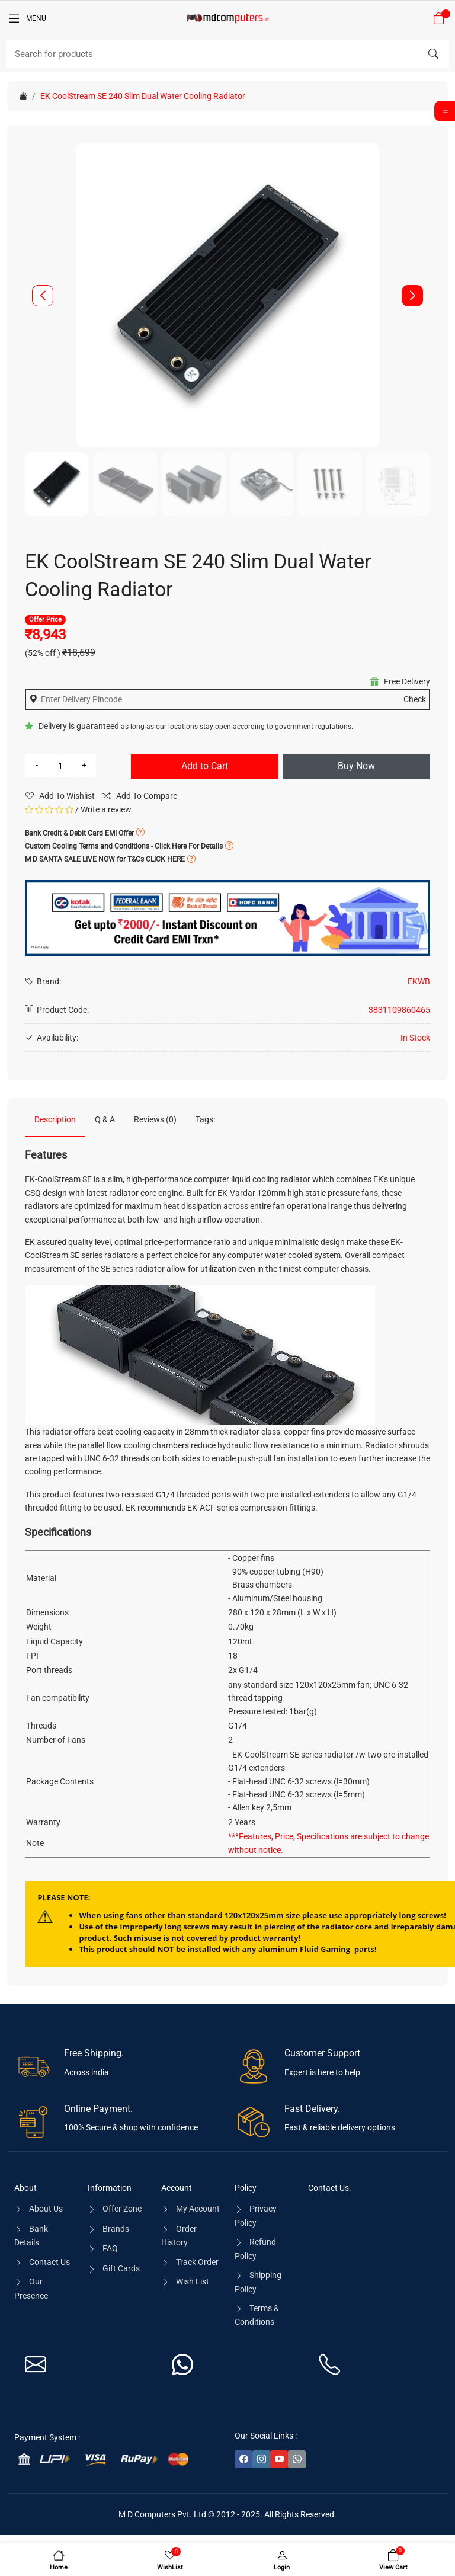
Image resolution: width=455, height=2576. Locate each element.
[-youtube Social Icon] (279, 2459)
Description (55, 1119)
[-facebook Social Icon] (243, 2459)
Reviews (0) (155, 1119)
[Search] (227, 54)
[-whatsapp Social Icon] (297, 2459)
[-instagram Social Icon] (261, 2459)
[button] (412, 295)
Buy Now (356, 766)
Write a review (106, 809)
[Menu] (26, 18)
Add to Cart (204, 766)
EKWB (419, 981)
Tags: (205, 1119)
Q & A (105, 1119)
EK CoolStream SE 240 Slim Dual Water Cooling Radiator (142, 96)
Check (414, 699)
